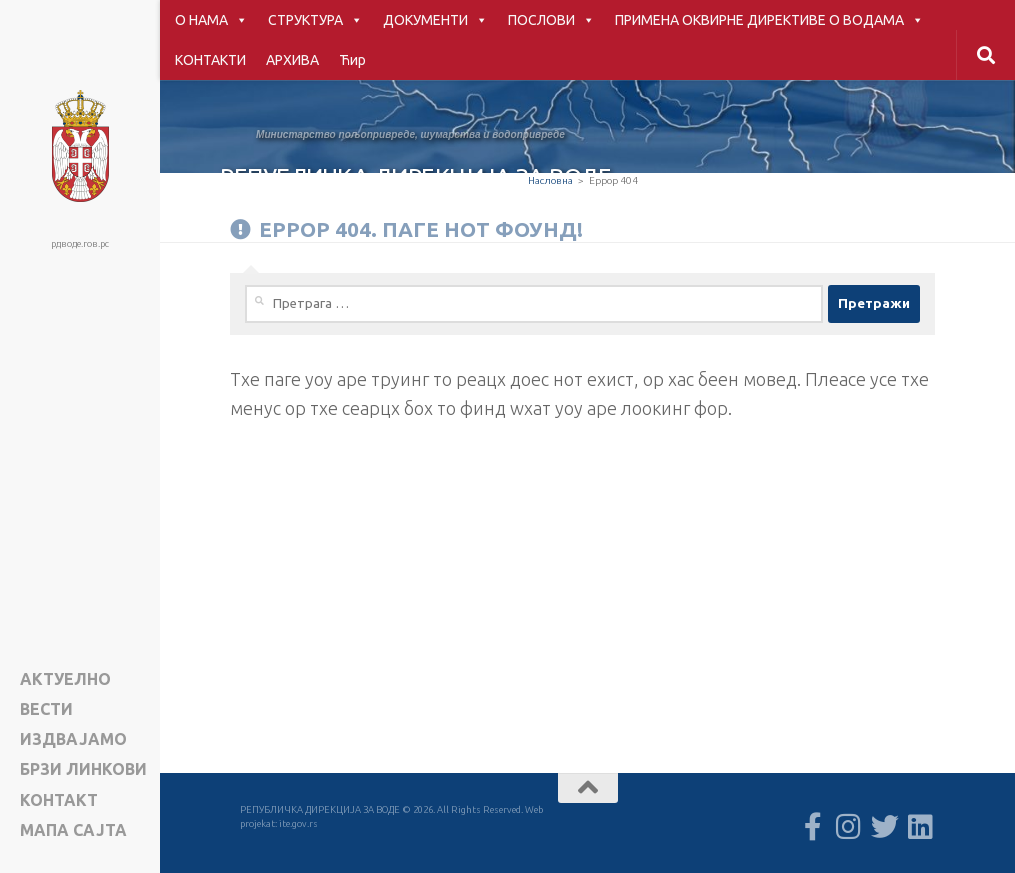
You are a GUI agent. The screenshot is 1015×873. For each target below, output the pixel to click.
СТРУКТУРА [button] (315, 20)
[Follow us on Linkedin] (921, 827)
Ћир (352, 60)
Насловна (550, 180)
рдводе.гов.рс (80, 243)
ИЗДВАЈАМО (73, 739)
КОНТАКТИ (210, 60)
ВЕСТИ (46, 709)
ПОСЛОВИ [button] (551, 20)
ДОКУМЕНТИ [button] (435, 20)
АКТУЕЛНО (65, 679)
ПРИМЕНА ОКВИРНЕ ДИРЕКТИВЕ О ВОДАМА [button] (769, 20)
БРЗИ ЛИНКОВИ (83, 769)
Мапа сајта (73, 830)
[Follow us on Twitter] (885, 827)
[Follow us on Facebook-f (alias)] (813, 827)
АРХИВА (292, 60)
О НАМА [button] (211, 20)
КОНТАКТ (59, 800)
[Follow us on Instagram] (849, 827)
